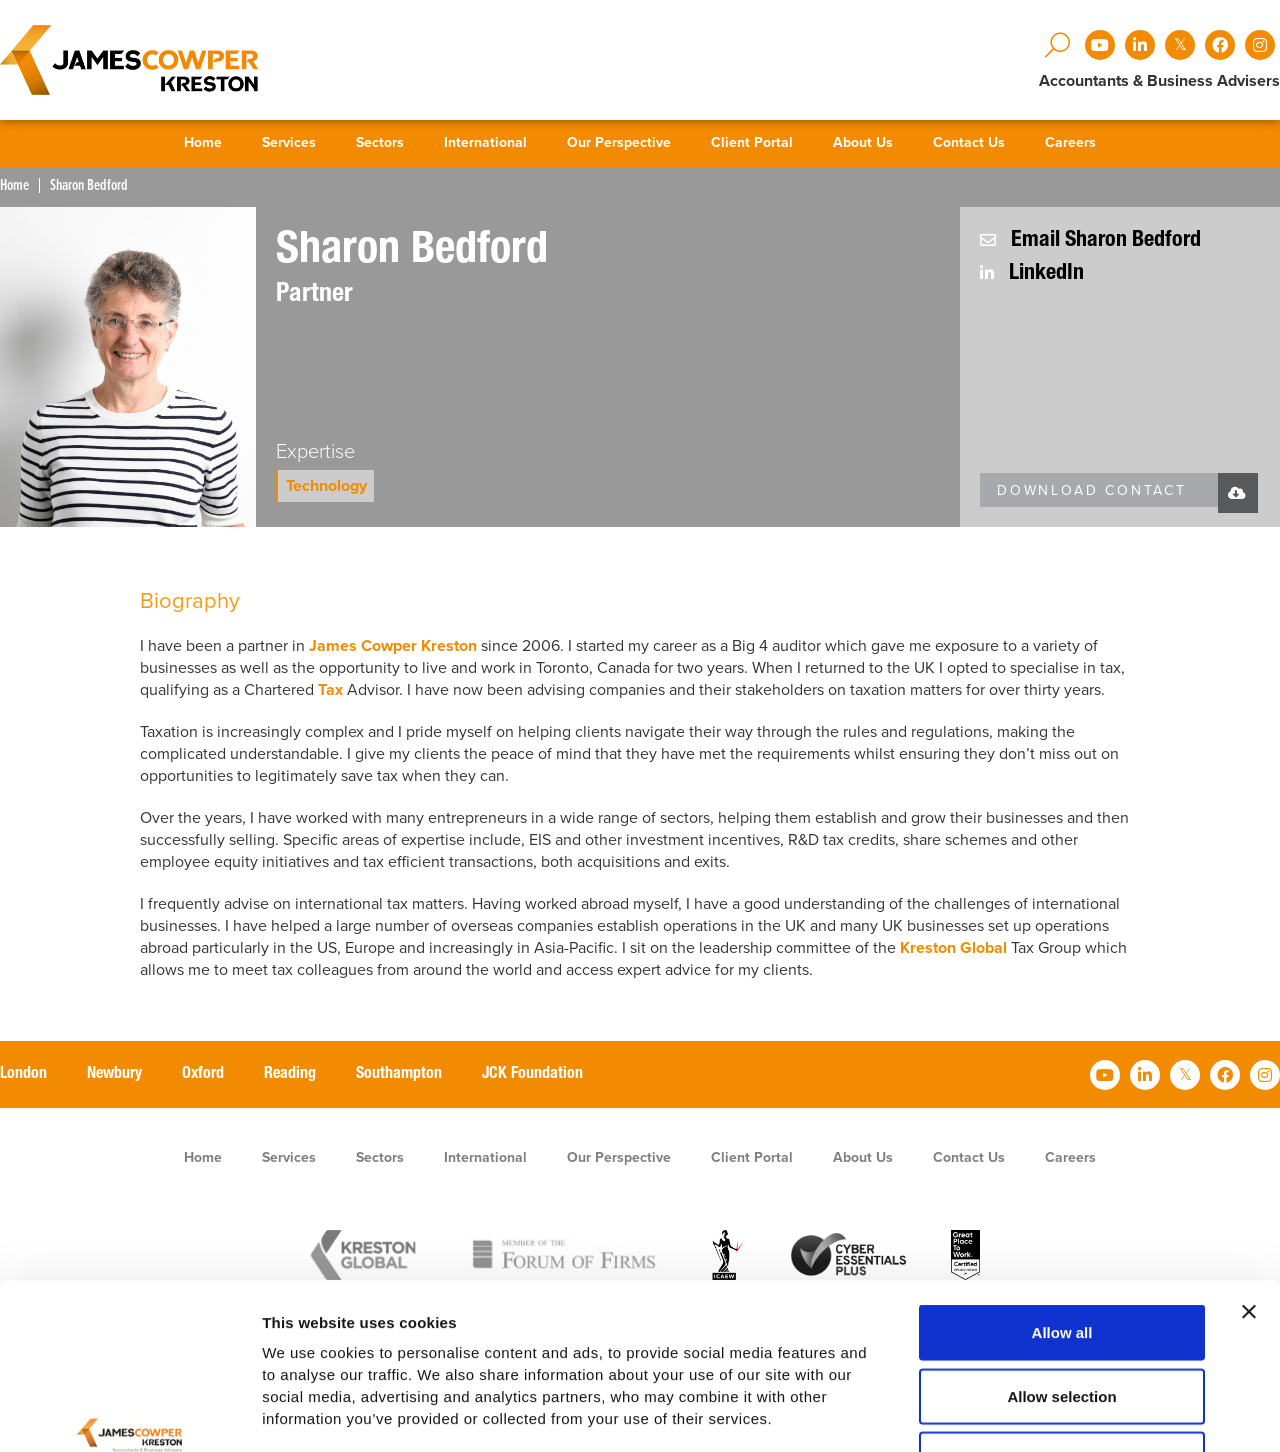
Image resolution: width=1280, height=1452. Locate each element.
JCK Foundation (532, 1075)
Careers (1070, 142)
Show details (1049, 1412)
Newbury (114, 1075)
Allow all (1062, 1194)
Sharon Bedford (89, 185)
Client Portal (752, 142)
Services (289, 142)
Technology (326, 486)
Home (203, 142)
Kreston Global (953, 948)
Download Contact (1092, 490)
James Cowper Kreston (393, 646)
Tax (332, 690)
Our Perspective (619, 142)
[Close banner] (1249, 1174)
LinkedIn (1032, 274)
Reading (290, 1075)
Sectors (380, 142)
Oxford (203, 1075)
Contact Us (969, 142)
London (23, 1075)
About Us (863, 142)
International (485, 142)
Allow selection (1061, 1258)
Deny (1062, 1321)
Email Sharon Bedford (1090, 241)
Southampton (399, 1075)
